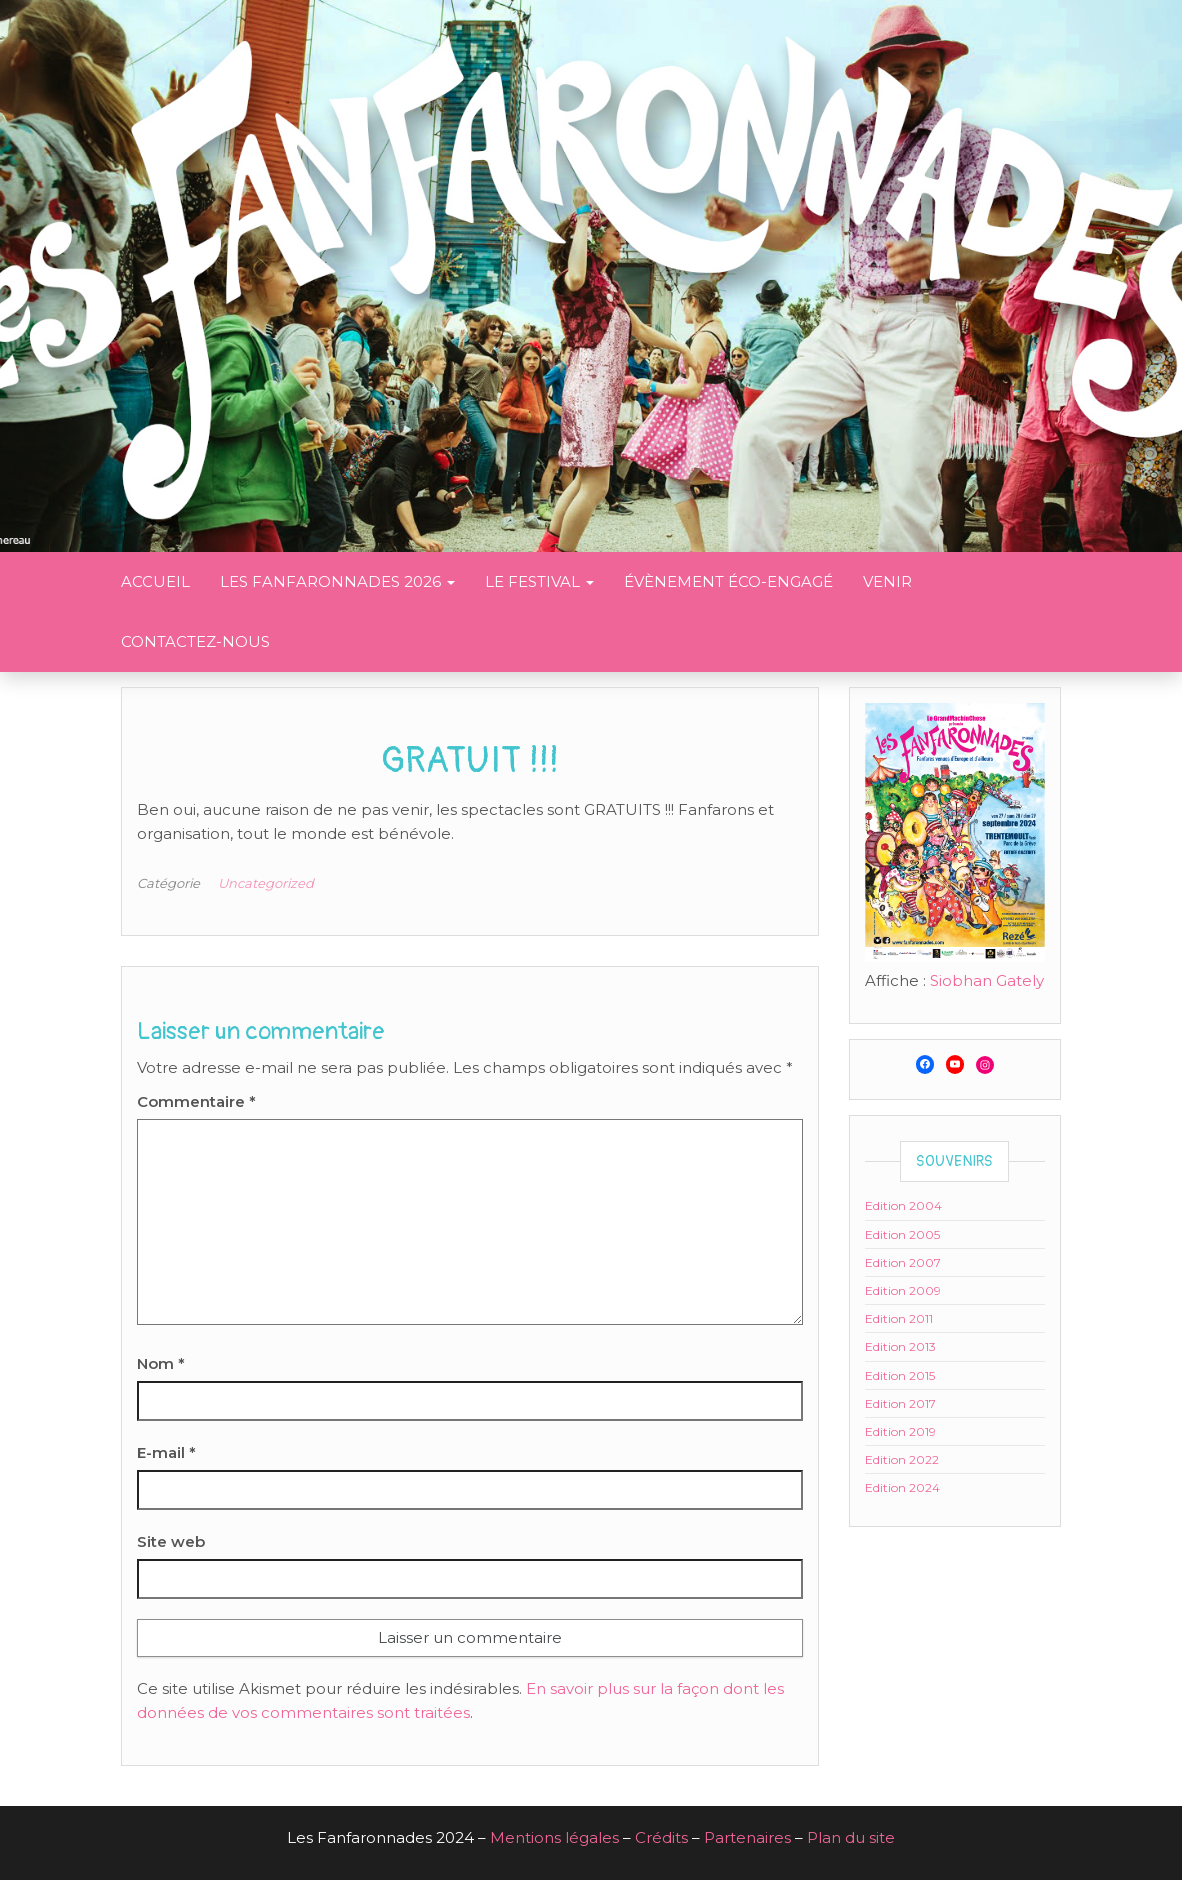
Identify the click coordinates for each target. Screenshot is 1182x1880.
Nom (161, 1363)
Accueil (155, 581)
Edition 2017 (900, 1403)
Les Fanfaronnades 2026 (337, 581)
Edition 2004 (903, 1205)
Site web (171, 1541)
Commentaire (196, 1101)
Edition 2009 (903, 1290)
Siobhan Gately (987, 980)
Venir (887, 581)
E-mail (166, 1452)
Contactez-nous (195, 641)
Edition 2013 (900, 1346)
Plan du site (851, 1837)
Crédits (661, 1837)
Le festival (539, 581)
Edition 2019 (900, 1431)
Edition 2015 (900, 1375)
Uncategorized (266, 883)
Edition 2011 (899, 1318)
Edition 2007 (903, 1262)
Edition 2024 (902, 1487)
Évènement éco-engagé (728, 581)
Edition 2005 (902, 1234)
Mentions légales (554, 1837)
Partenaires (747, 1837)
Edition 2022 (902, 1459)
